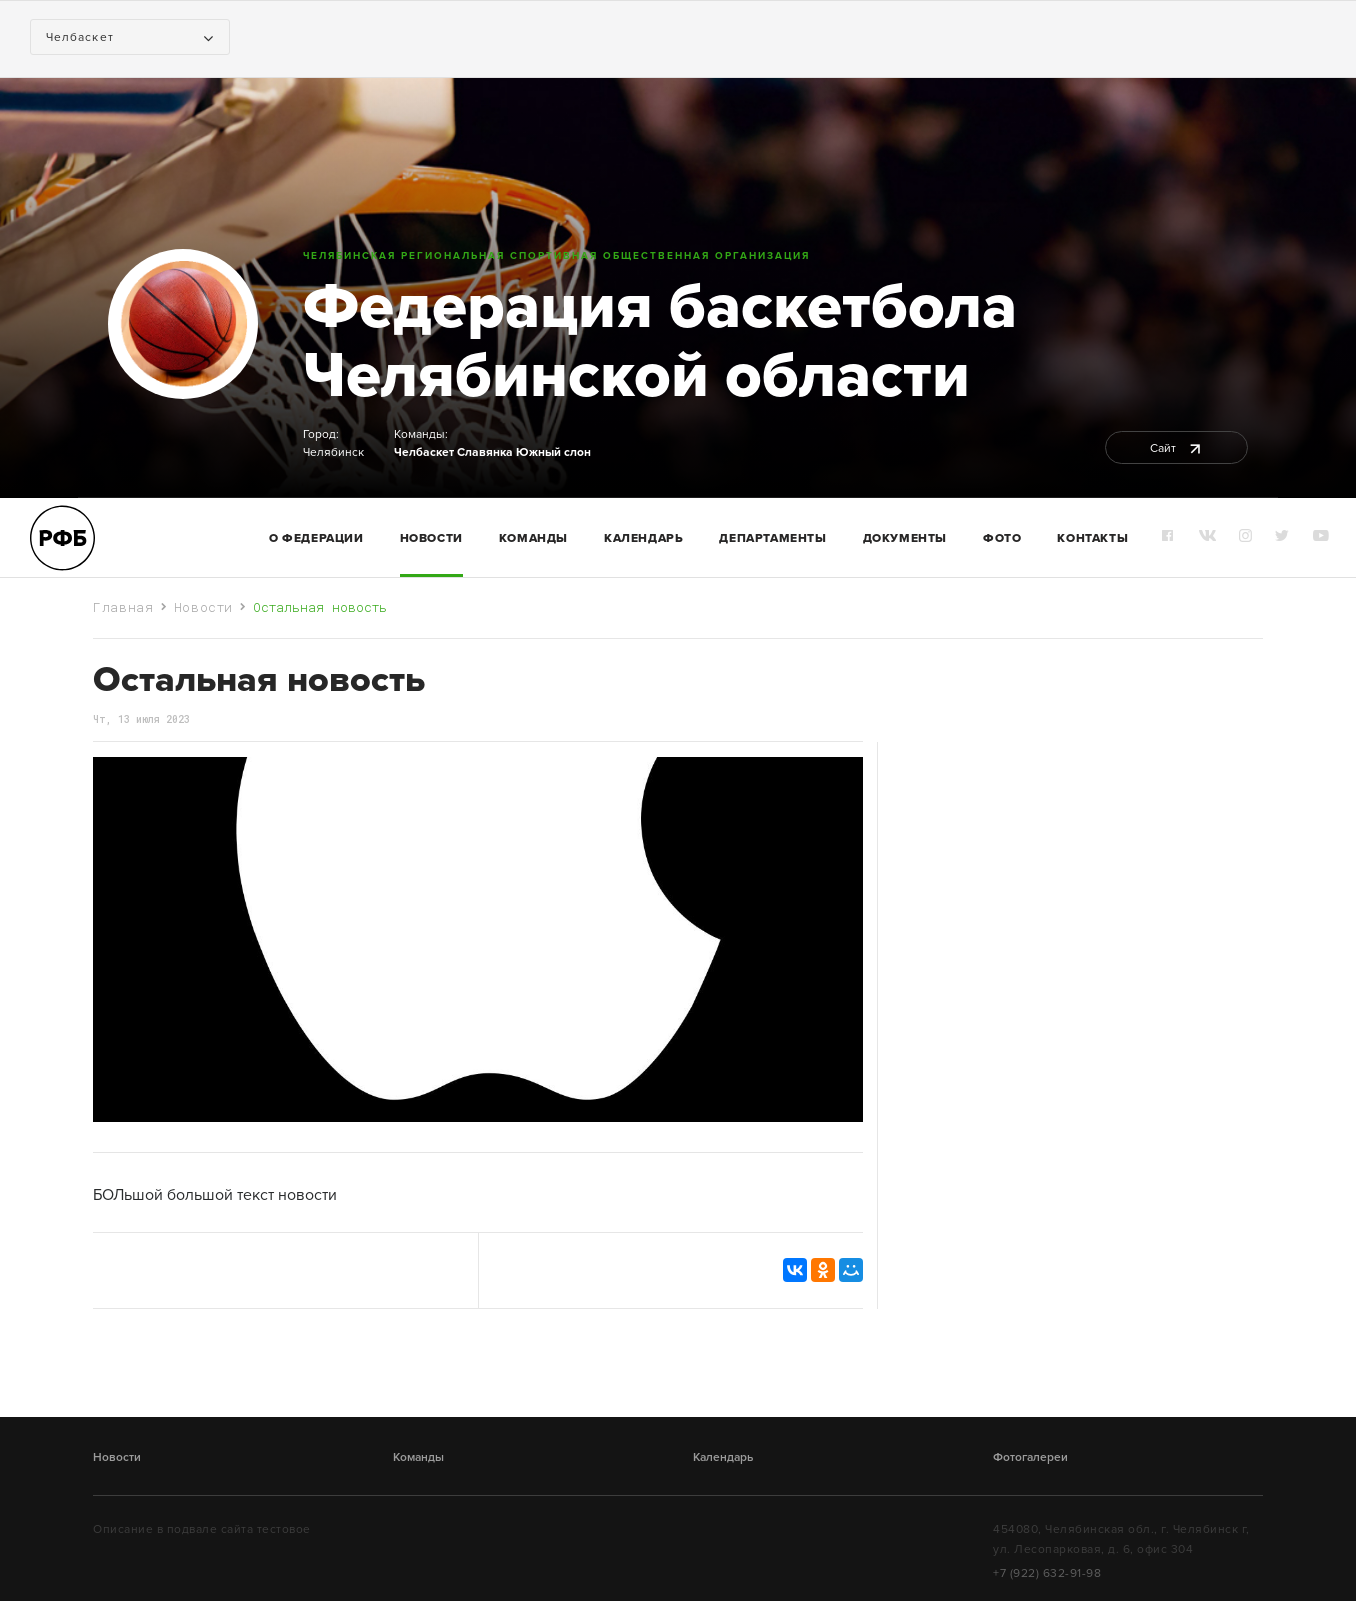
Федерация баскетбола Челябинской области (660, 341)
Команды (418, 1457)
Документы (905, 538)
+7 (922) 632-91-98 (1047, 1573)
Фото (1002, 538)
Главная (123, 607)
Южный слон (553, 452)
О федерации (316, 538)
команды (533, 538)
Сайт (1176, 448)
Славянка (485, 452)
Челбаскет (424, 452)
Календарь (643, 538)
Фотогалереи (1030, 1457)
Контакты (1092, 538)
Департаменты (772, 538)
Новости (431, 538)
